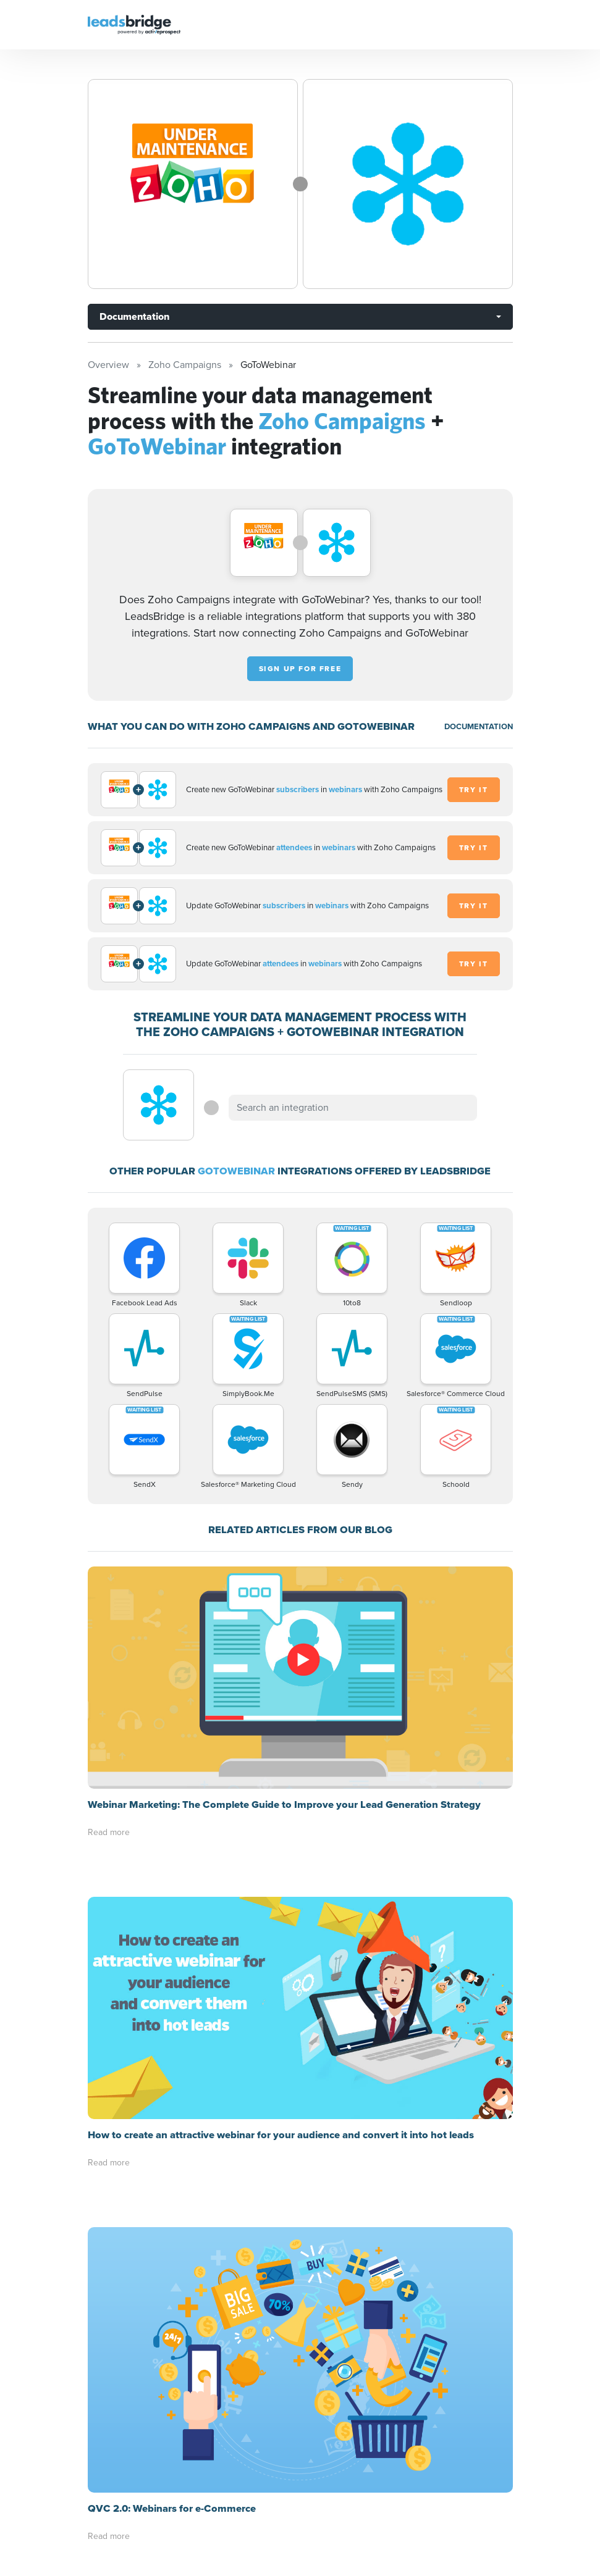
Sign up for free (300, 668)
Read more (109, 1832)
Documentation (134, 316)
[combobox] (353, 1108)
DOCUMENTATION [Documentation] (478, 726)
